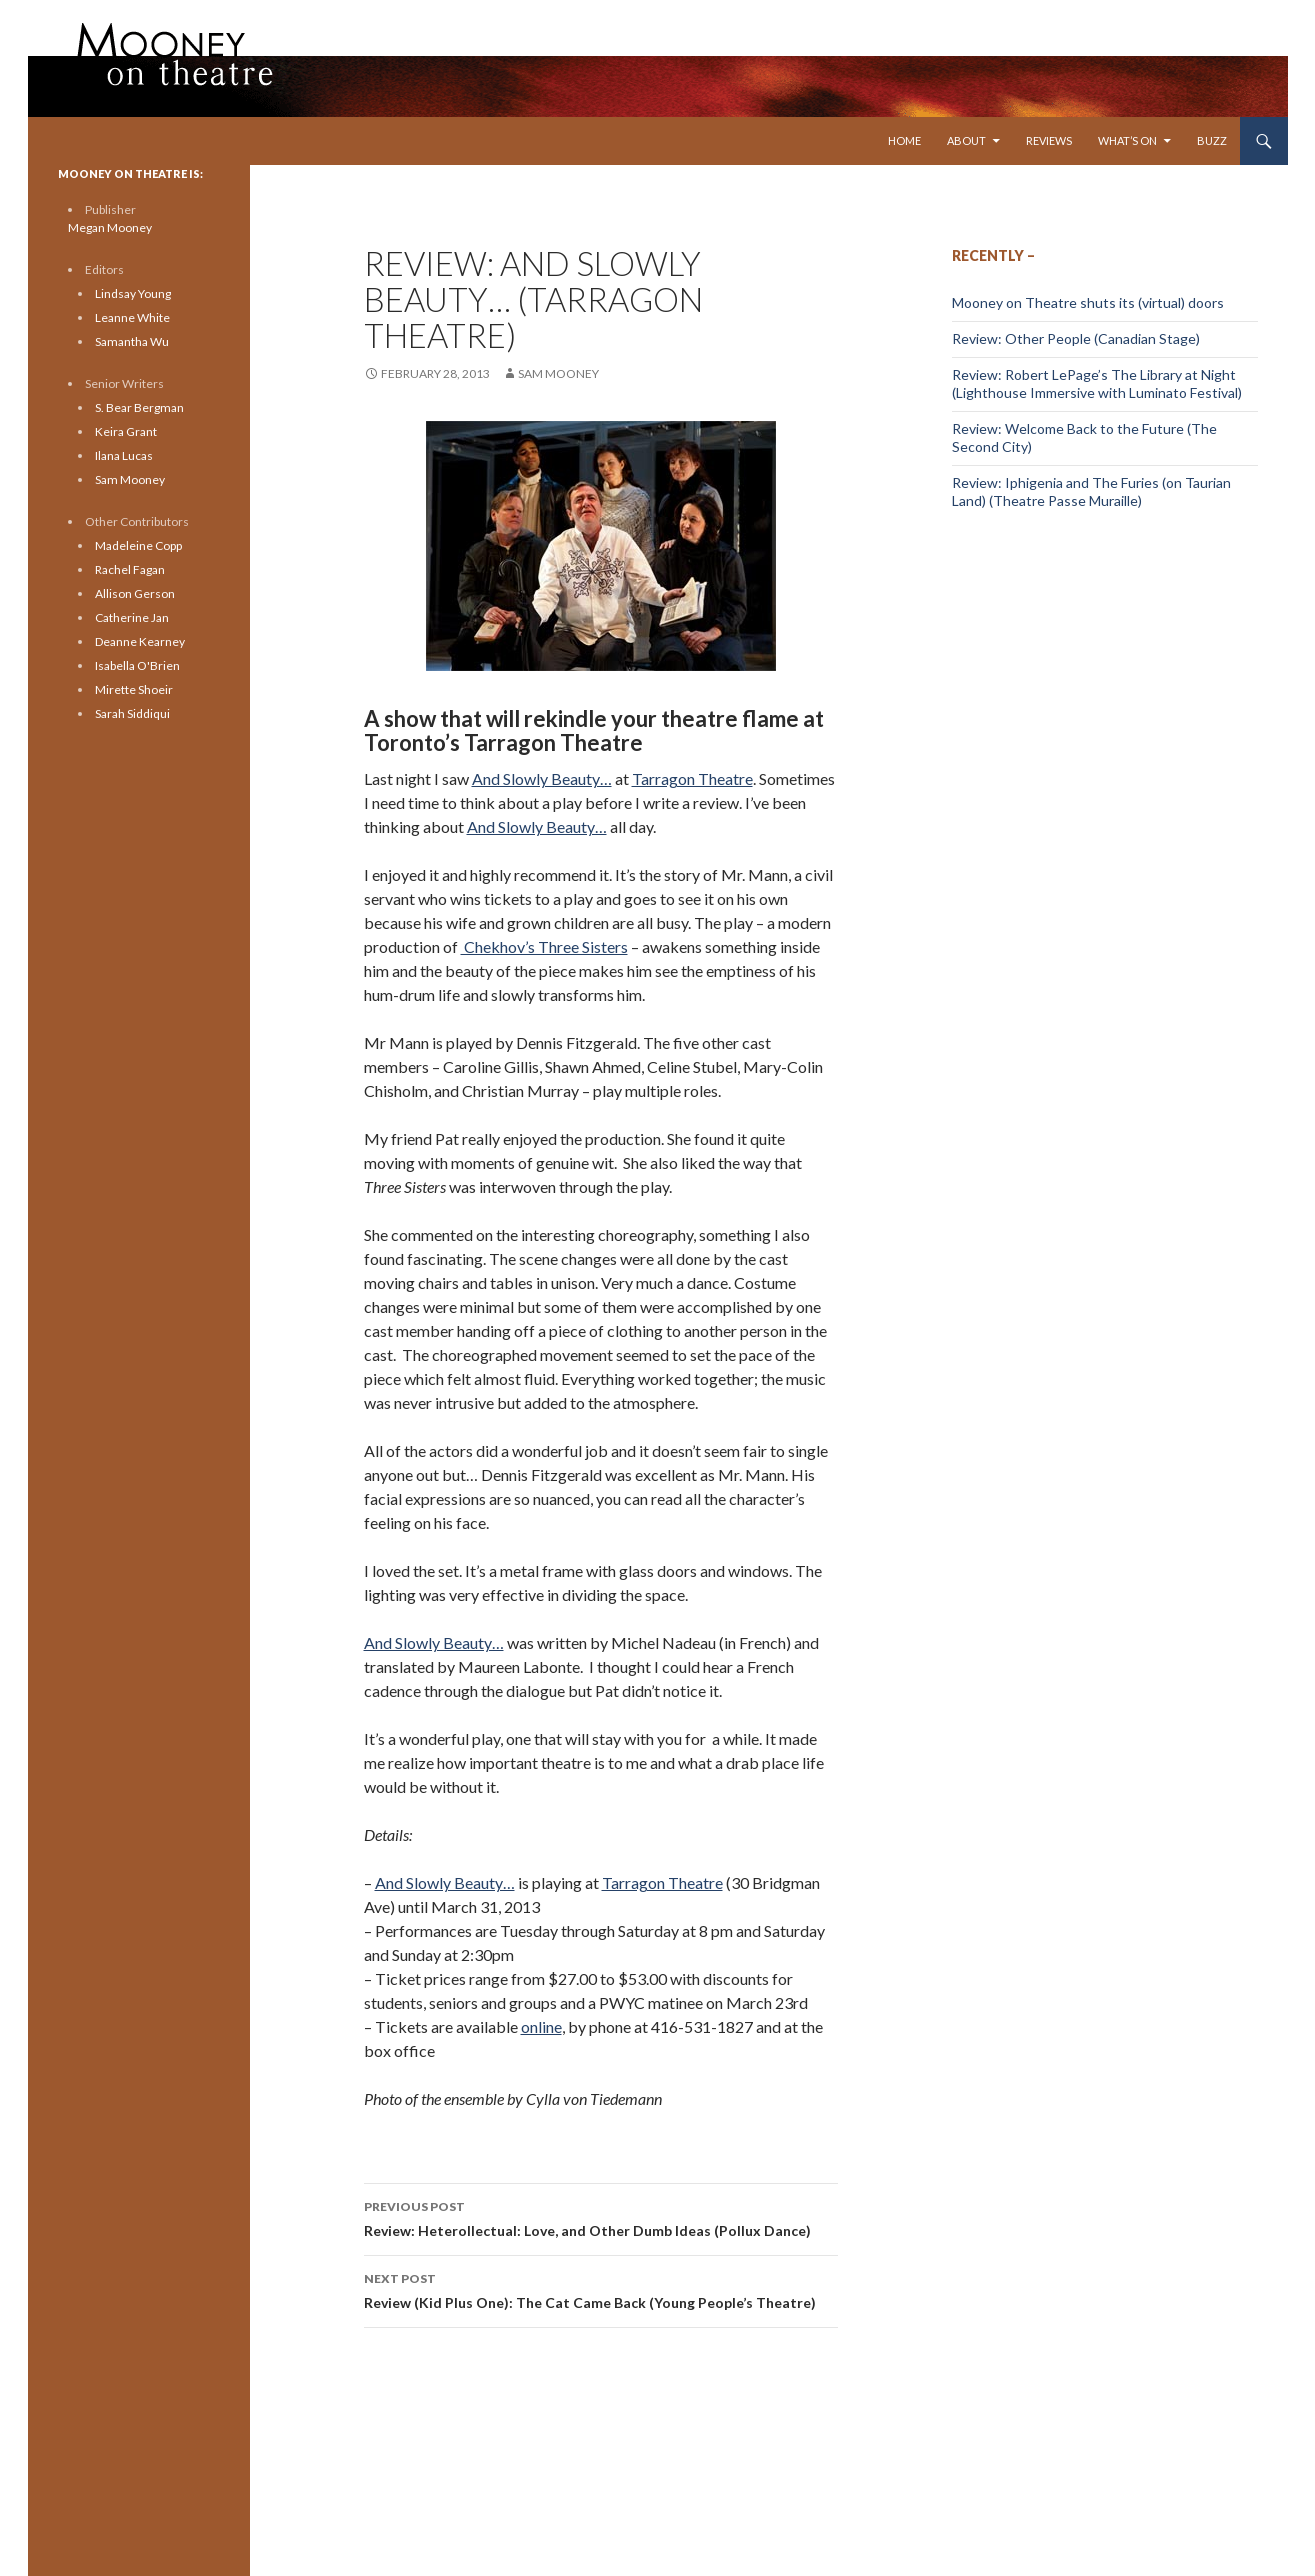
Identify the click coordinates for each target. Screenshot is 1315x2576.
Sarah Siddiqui (132, 713)
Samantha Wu (132, 341)
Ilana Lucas (124, 455)
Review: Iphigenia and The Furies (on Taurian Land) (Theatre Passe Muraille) (1091, 491)
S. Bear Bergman (139, 407)
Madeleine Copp (138, 545)
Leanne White (132, 317)
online (541, 2026)
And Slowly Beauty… (542, 778)
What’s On (1127, 140)
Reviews (1049, 140)
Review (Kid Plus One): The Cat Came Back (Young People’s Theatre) (601, 2289)
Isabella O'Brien (137, 665)
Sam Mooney (558, 373)
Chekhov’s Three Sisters (544, 946)
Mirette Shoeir (134, 689)
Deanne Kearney (140, 641)
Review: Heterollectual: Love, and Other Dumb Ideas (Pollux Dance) (601, 2217)
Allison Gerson (135, 593)
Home (904, 140)
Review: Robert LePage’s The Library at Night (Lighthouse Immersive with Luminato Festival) (1097, 383)
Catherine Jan (132, 617)
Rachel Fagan (130, 569)
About (966, 140)
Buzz (1212, 140)
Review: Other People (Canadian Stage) (1076, 338)
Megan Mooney (110, 227)
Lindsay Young (133, 293)
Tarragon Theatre (692, 778)
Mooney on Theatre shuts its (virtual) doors (1088, 302)
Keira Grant (126, 431)
